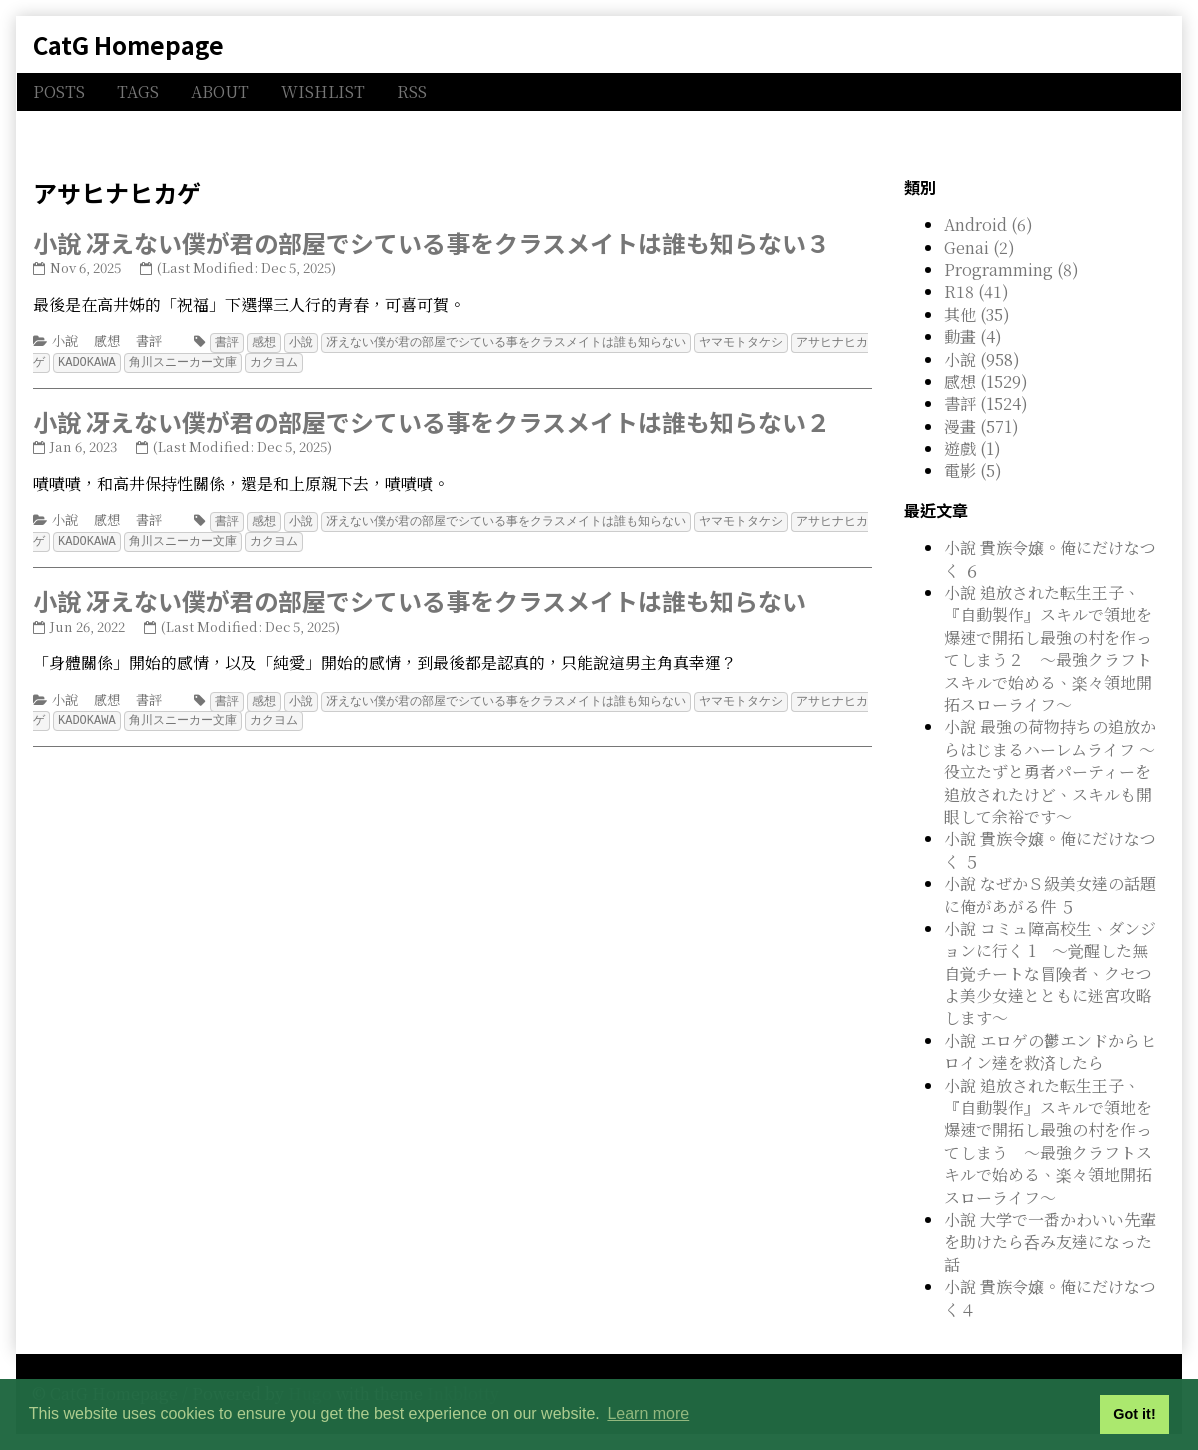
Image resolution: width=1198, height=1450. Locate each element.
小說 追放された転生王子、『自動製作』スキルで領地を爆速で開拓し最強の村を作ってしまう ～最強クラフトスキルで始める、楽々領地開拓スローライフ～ (1048, 1141)
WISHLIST (323, 91)
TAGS (138, 91)
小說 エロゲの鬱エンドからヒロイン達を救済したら (1050, 1051)
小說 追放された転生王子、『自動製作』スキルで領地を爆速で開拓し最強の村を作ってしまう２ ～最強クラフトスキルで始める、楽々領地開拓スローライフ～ (1048, 648)
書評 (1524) (986, 403)
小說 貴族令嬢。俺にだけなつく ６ (1050, 558)
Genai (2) (979, 247)
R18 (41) (976, 291)
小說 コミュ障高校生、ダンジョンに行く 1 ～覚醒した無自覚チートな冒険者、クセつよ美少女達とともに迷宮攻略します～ (1050, 973)
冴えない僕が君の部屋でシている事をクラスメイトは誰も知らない (506, 341)
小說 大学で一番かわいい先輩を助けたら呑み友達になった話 (1050, 1242)
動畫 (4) (973, 336)
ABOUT (220, 91)
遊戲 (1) (972, 448)
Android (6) (988, 224)
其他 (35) (977, 314)
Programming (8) (1011, 269)
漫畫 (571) (981, 426)
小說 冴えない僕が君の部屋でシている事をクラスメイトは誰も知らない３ (431, 242)
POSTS (59, 91)
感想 (107, 340)
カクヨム (274, 360)
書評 (149, 340)
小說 (65, 340)
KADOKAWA (87, 360)
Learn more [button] (648, 1413)
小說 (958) (982, 359)
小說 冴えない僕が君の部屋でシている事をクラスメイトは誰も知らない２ (431, 419)
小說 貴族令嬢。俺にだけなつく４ (1050, 1297)
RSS (412, 91)
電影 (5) (973, 470)
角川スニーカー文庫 (183, 360)
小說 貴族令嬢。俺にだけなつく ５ (1050, 849)
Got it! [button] (1134, 1414)
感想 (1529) (986, 381)
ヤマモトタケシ (741, 341)
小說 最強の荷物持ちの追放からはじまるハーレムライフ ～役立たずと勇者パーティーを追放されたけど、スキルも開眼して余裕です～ (1050, 771)
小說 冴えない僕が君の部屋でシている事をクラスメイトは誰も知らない (419, 596)
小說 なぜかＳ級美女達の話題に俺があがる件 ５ (1050, 894)
